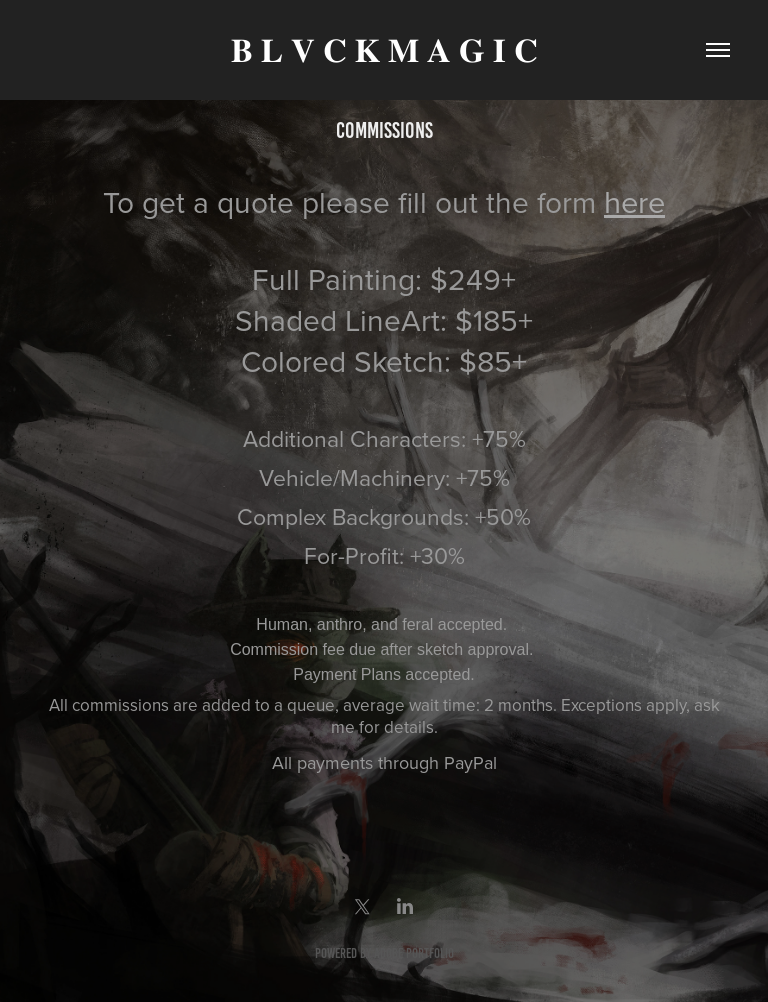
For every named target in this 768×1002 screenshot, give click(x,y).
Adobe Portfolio (414, 953)
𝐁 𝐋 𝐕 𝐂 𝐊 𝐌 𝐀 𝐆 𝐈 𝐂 (384, 50)
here (634, 201)
